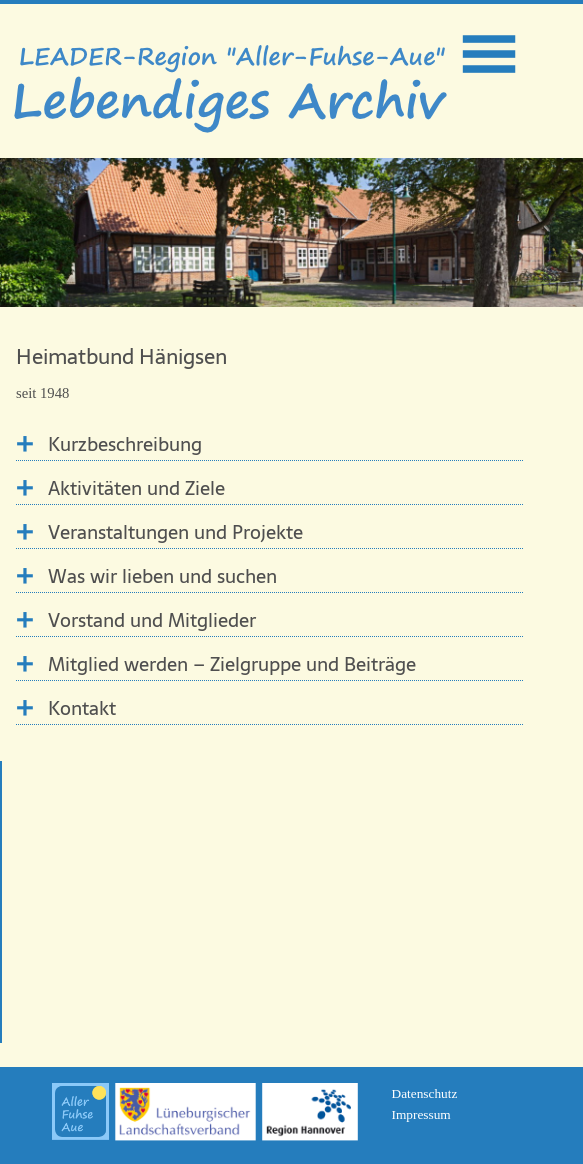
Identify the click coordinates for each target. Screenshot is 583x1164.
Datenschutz (425, 1093)
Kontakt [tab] (82, 708)
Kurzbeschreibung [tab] (125, 444)
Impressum (421, 1114)
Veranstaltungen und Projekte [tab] (175, 532)
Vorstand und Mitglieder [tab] (152, 620)
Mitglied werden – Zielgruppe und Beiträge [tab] (232, 664)
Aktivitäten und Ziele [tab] (136, 488)
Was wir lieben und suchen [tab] (162, 576)
